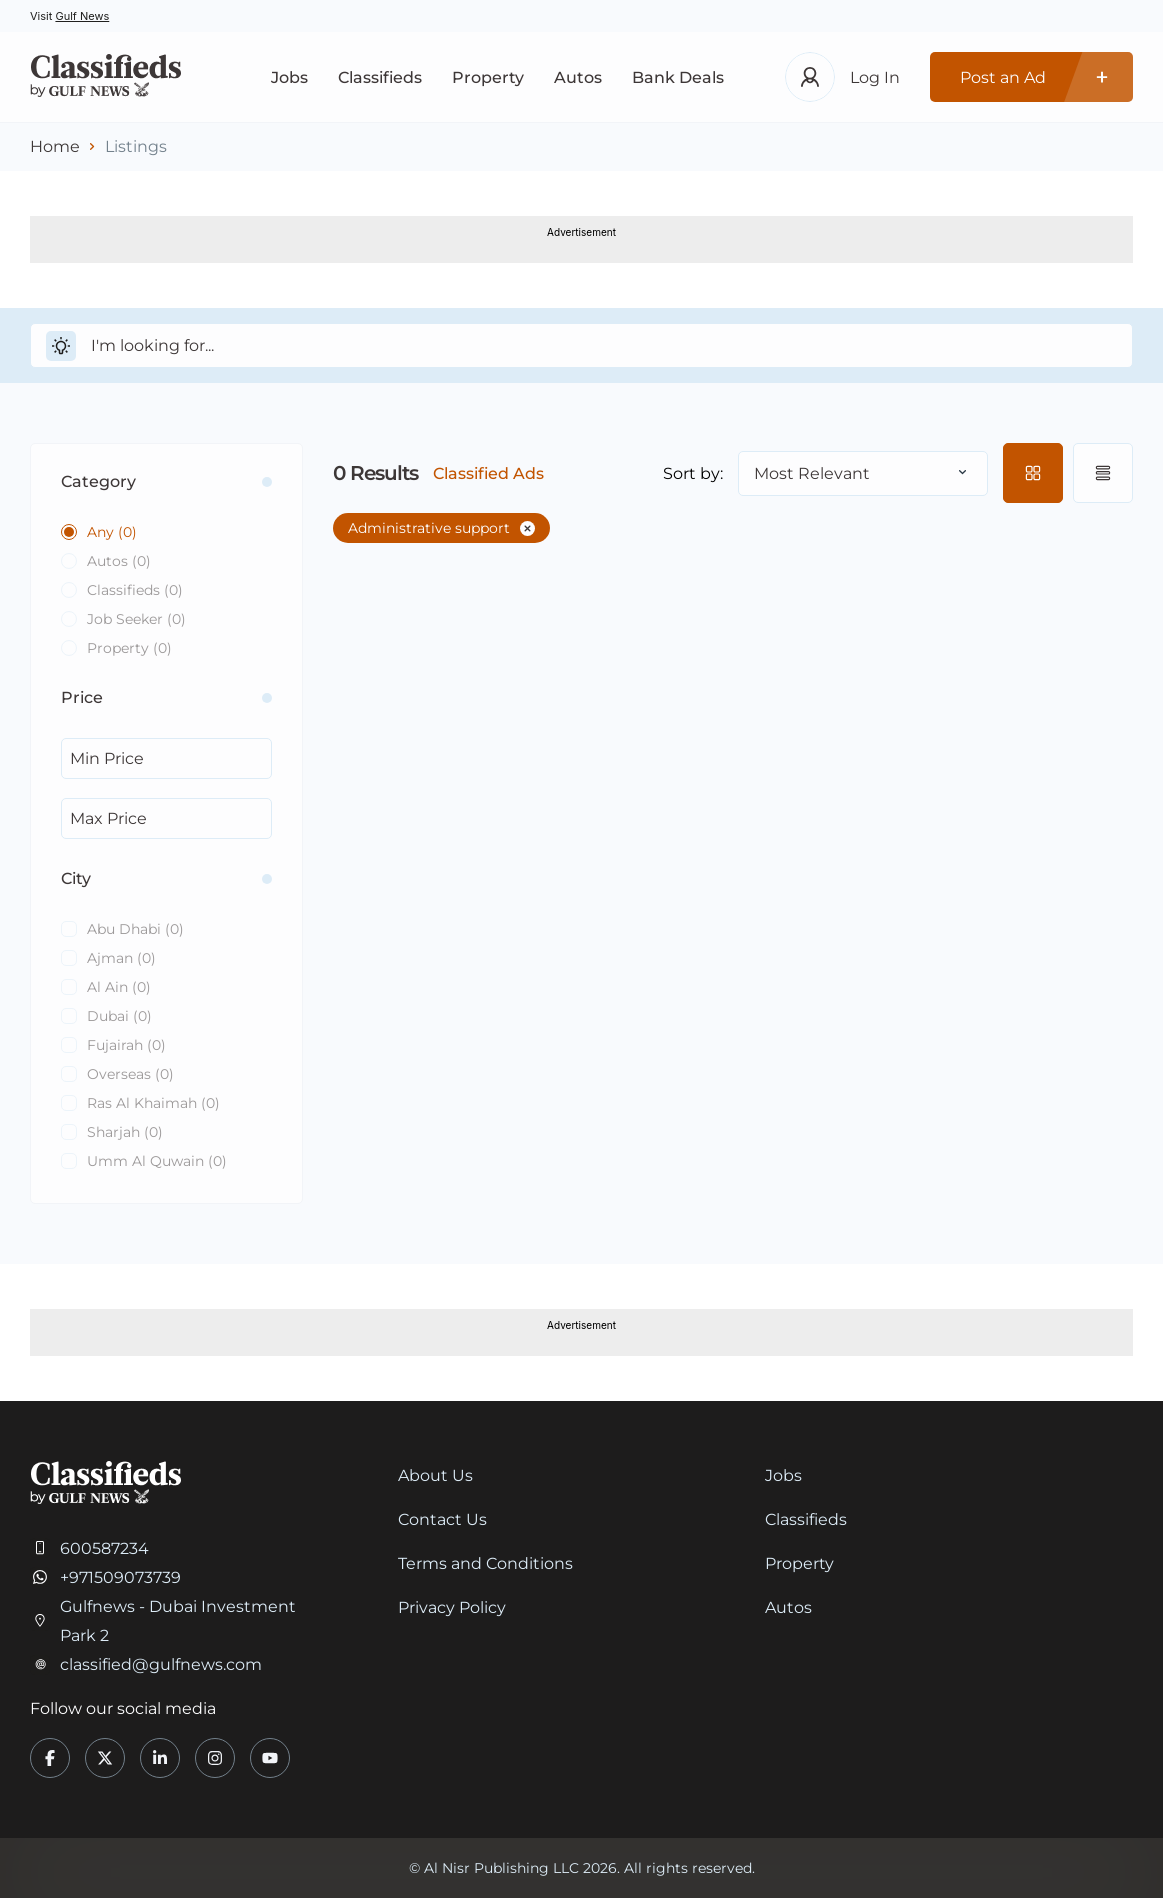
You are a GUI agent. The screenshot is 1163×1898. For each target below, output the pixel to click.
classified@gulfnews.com (161, 1664)
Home (55, 146)
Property (488, 77)
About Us (435, 1475)
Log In (875, 77)
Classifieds (380, 77)
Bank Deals (678, 77)
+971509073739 (120, 1577)
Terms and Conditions (485, 1563)
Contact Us (442, 1519)
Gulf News (82, 16)
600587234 (104, 1548)
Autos (578, 77)
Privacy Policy (452, 1607)
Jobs (289, 77)
